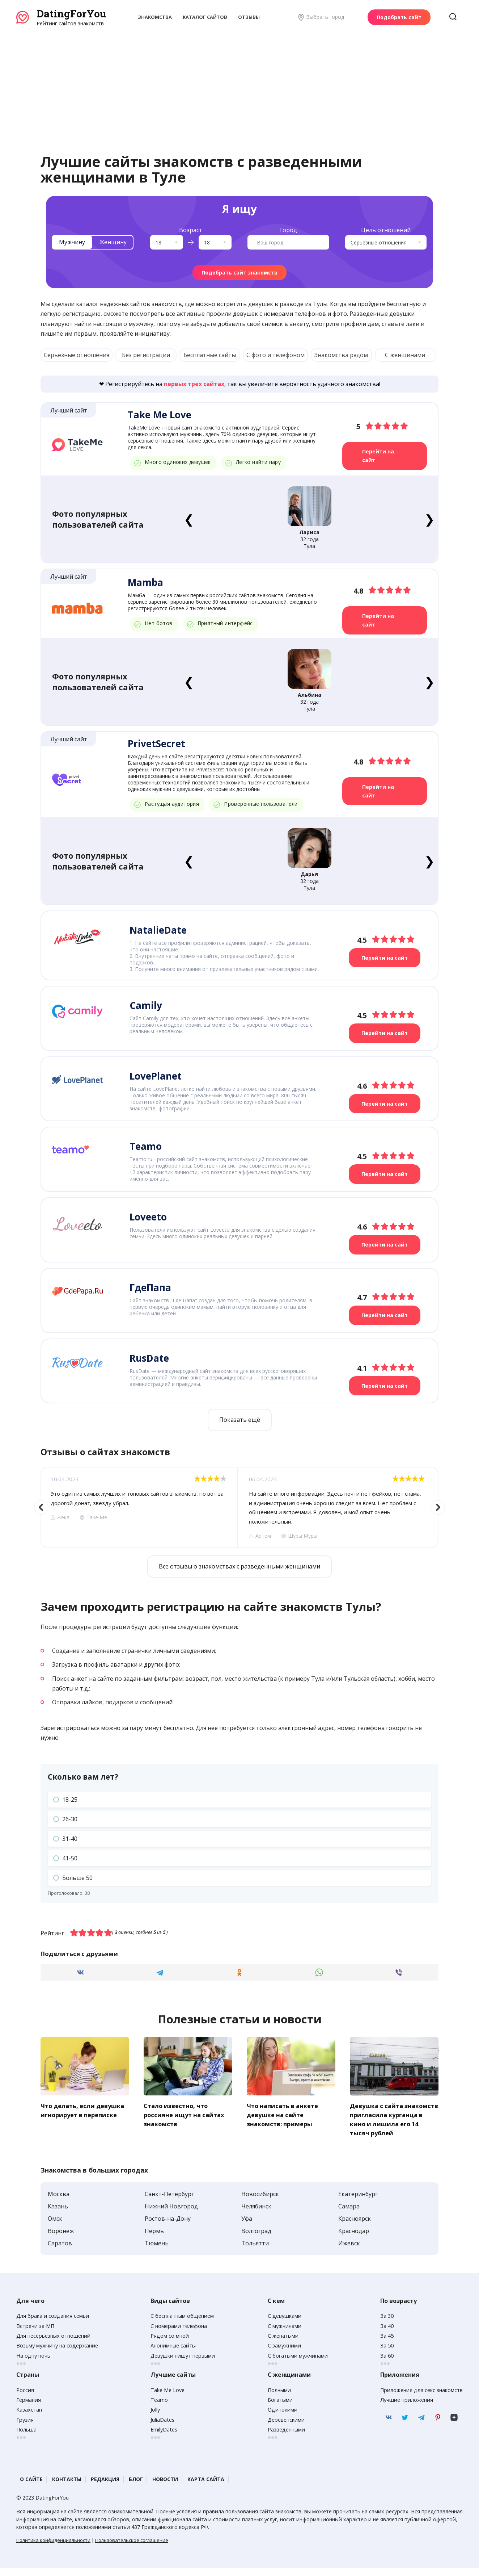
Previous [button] (41, 1507)
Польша (26, 2437)
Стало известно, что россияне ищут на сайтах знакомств (186, 2114)
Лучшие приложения (406, 2407)
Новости (165, 2487)
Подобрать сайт (399, 17)
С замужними (284, 2353)
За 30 (387, 2324)
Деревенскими (286, 2427)
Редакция (105, 2487)
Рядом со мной (170, 2343)
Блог (136, 2487)
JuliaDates (162, 2427)
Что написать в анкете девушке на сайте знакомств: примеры (285, 2114)
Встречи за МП (35, 2333)
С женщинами (405, 355)
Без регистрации (146, 355)
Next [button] (438, 1507)
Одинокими (282, 2417)
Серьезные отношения (76, 355)
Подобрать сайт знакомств (239, 272)
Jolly (155, 2417)
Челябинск (256, 2214)
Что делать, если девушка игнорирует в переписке (79, 2114)
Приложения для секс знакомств (421, 2398)
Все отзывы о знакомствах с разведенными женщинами (239, 1566)
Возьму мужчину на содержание (57, 2353)
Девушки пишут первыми (183, 2363)
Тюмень (157, 2251)
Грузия (25, 2427)
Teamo (159, 2407)
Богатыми (280, 2407)
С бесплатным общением (182, 2324)
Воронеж (61, 2239)
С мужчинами (284, 2333)
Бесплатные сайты (209, 355)
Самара (349, 2214)
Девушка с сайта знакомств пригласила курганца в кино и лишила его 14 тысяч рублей (388, 2123)
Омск (55, 2227)
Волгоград (256, 2239)
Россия (25, 2398)
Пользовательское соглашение (131, 2548)
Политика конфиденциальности (53, 2548)
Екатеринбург (358, 2202)
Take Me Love (168, 2398)
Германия (28, 2407)
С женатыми (283, 2343)
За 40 (387, 2333)
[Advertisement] (239, 81)
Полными (279, 2398)
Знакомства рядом (341, 355)
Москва (58, 2202)
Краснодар (353, 2239)
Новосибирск (260, 2202)
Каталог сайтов (205, 17)
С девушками (284, 2324)
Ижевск (349, 2251)
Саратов (60, 2251)
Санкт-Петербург (169, 2202)
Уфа (246, 2227)
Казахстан (29, 2417)
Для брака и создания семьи (52, 2324)
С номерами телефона (179, 2333)
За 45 (387, 2343)
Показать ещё (239, 1420)
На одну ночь (33, 2363)
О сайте (31, 2487)
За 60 (387, 2363)
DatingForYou (71, 13)
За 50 (387, 2353)
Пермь (154, 2239)
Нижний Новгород (171, 2214)
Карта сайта (205, 2487)
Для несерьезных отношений (53, 2343)
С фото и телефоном (275, 355)
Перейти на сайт (378, 456)
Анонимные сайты (173, 2353)
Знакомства (155, 17)
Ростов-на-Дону (168, 2227)
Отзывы (249, 17)
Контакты (66, 2487)
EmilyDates (164, 2437)
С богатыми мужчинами (298, 2363)
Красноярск (354, 2227)
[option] (139, 1507)
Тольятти (255, 2251)
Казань (58, 2214)
